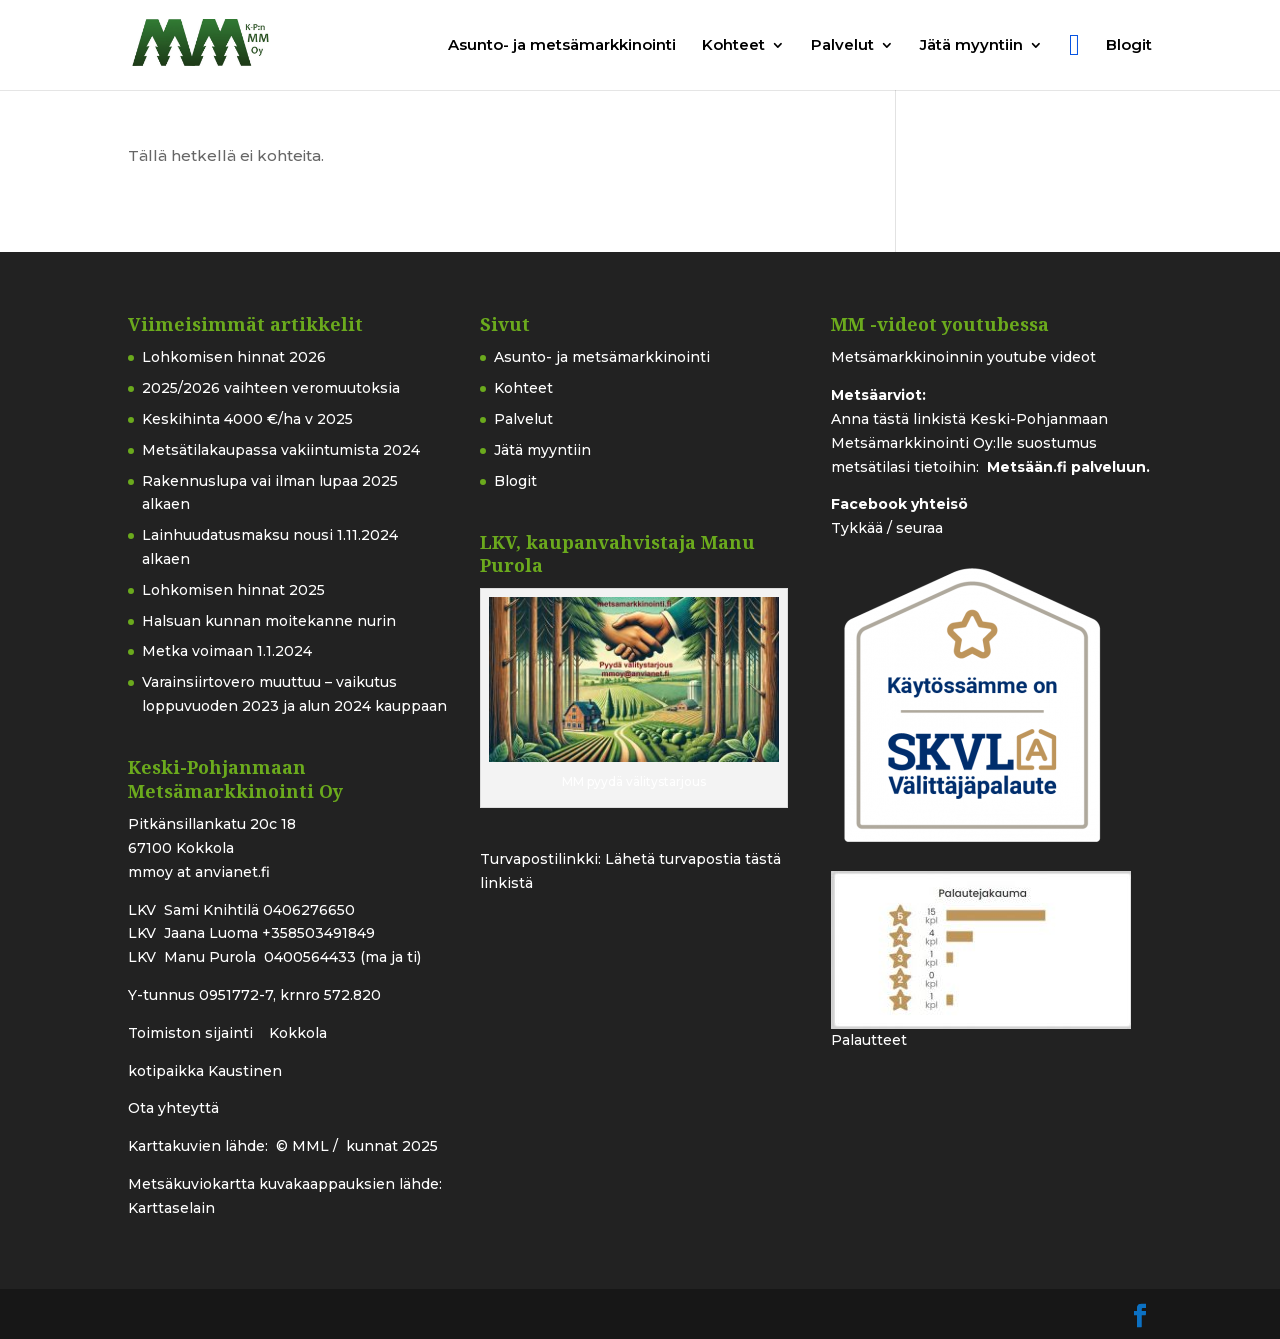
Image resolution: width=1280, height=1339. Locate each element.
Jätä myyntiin (971, 46)
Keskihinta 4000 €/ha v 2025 (247, 419)
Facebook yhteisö (899, 504)
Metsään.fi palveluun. (1068, 467)
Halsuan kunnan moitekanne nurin (269, 621)
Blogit (1129, 46)
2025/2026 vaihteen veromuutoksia (271, 388)
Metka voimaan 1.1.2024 (227, 651)
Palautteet (869, 1040)
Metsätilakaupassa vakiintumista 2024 (281, 450)
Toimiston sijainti (192, 1033)
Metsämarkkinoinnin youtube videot (963, 357)
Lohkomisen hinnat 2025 (233, 590)
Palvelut (842, 46)
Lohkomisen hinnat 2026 (234, 357)
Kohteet (733, 46)
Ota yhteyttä (173, 1108)
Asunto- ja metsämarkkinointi (562, 46)
